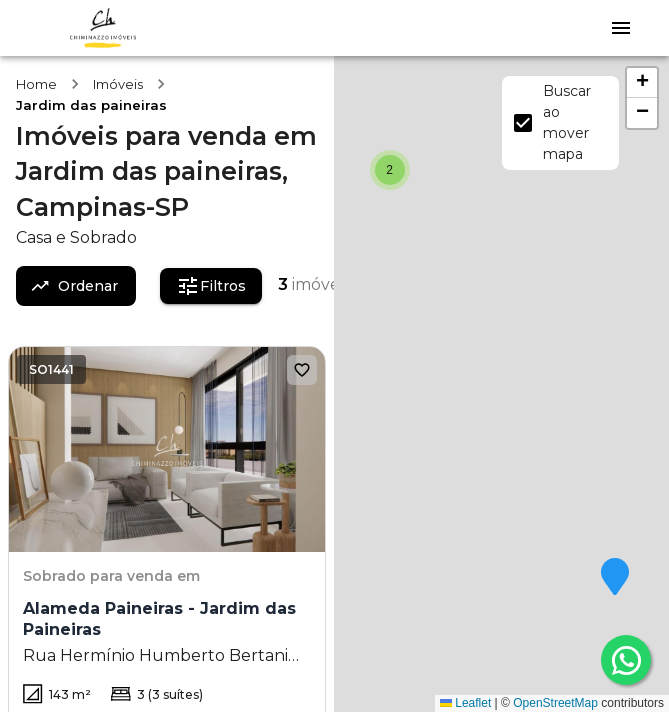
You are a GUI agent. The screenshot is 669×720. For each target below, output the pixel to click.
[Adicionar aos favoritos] (302, 370)
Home (36, 84)
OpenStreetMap (555, 703)
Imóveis (118, 84)
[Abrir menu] (621, 28)
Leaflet (465, 703)
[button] (615, 578)
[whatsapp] (626, 660)
